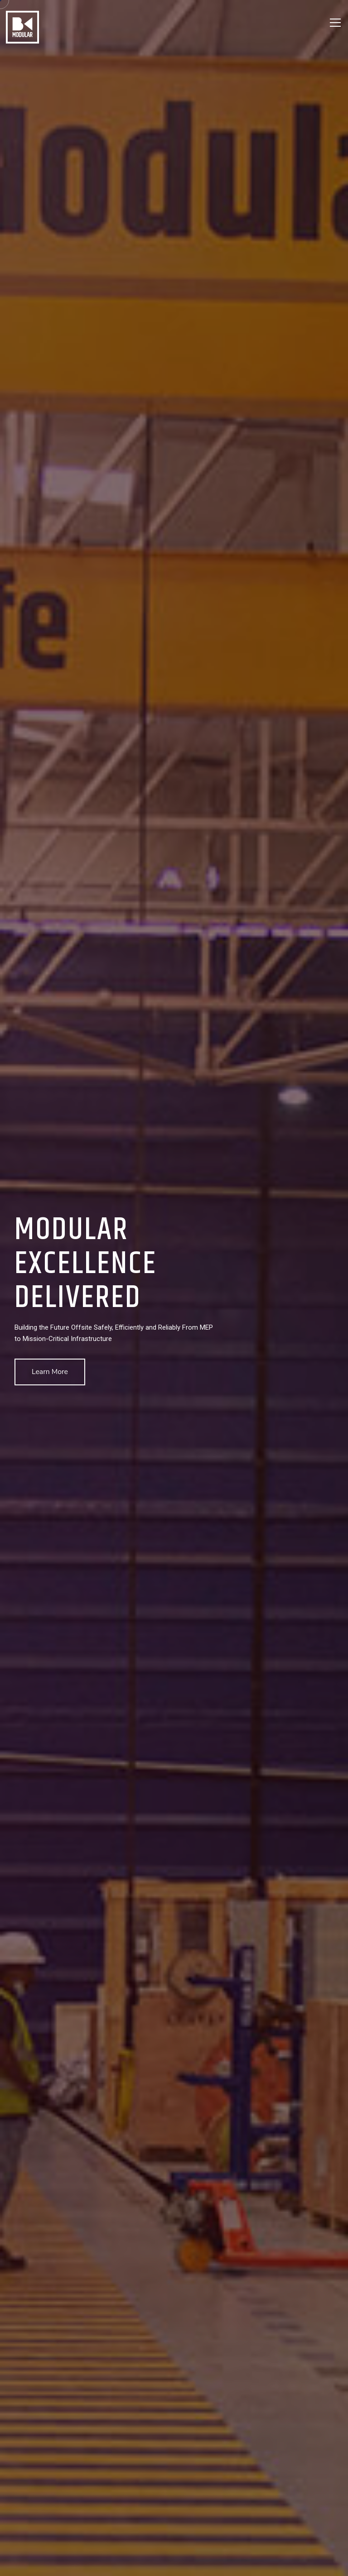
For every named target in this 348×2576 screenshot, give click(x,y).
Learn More (50, 1372)
